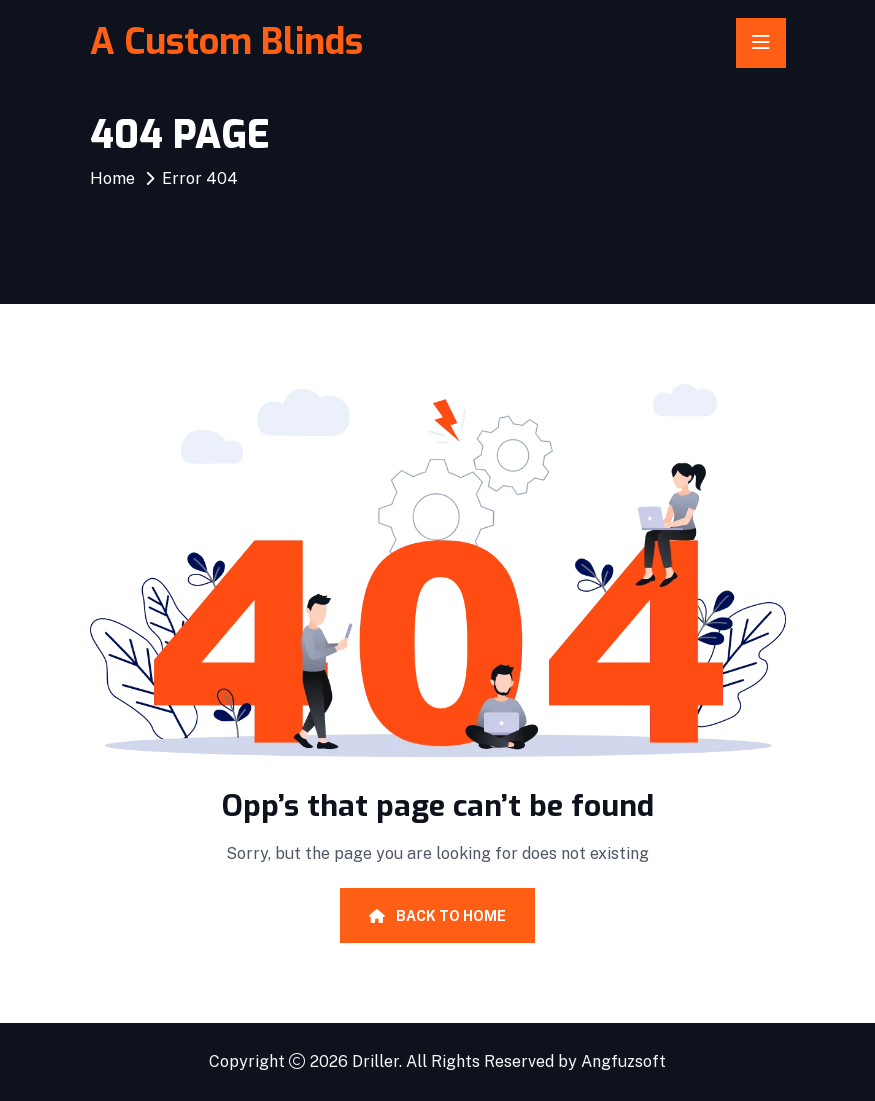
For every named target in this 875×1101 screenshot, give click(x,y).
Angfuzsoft (623, 1061)
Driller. (377, 1061)
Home (112, 178)
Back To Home (437, 916)
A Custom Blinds (226, 42)
